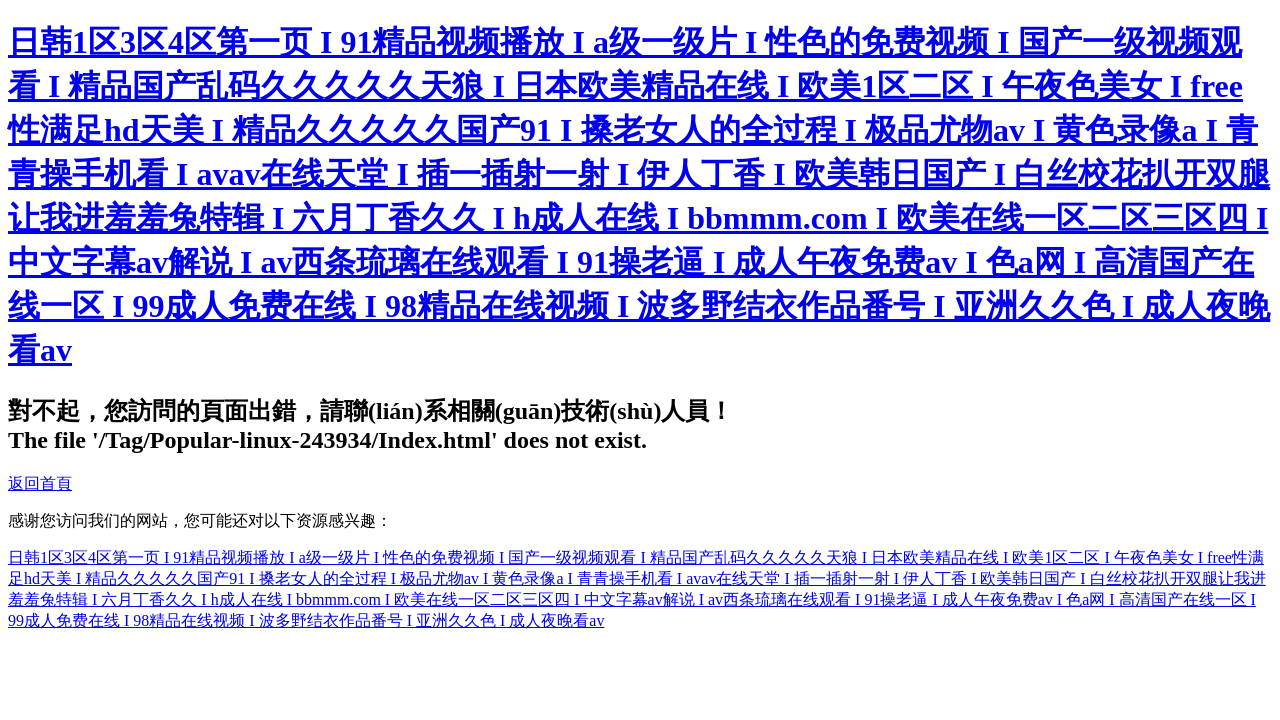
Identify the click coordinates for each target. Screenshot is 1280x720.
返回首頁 (40, 483)
